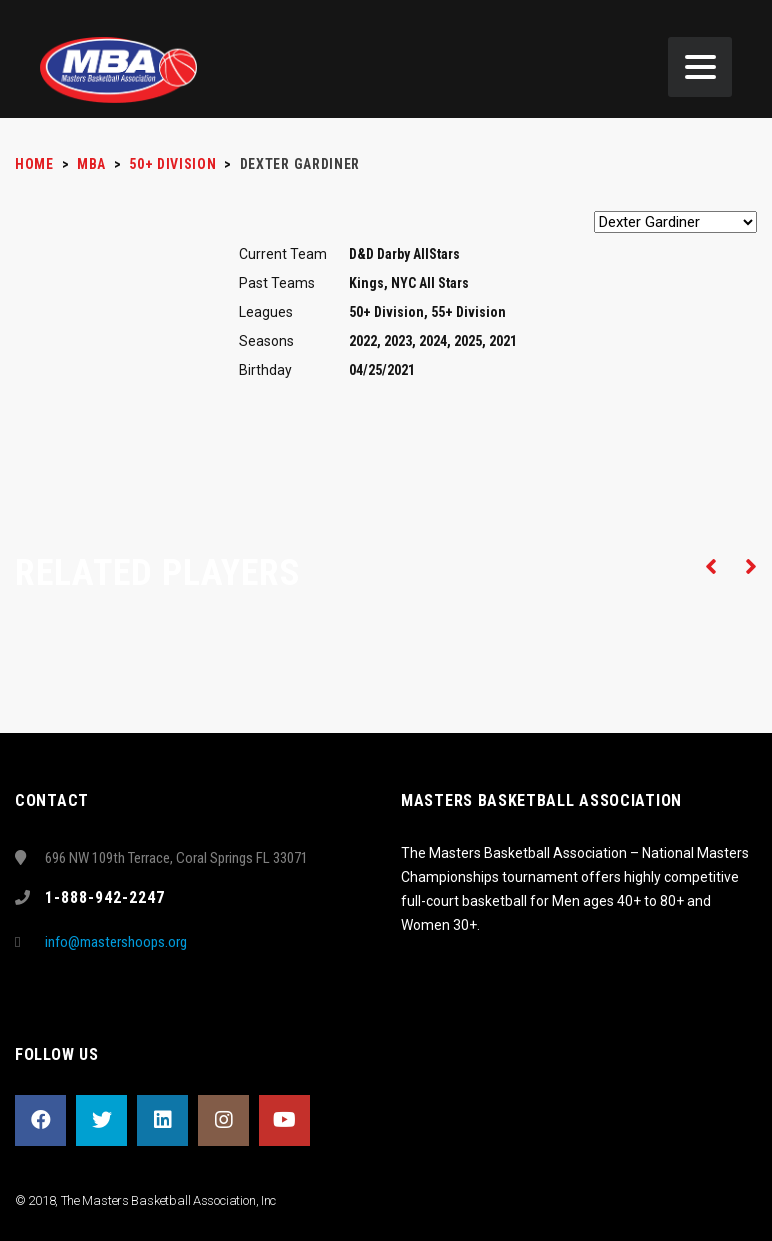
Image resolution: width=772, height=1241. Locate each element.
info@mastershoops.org (116, 942)
